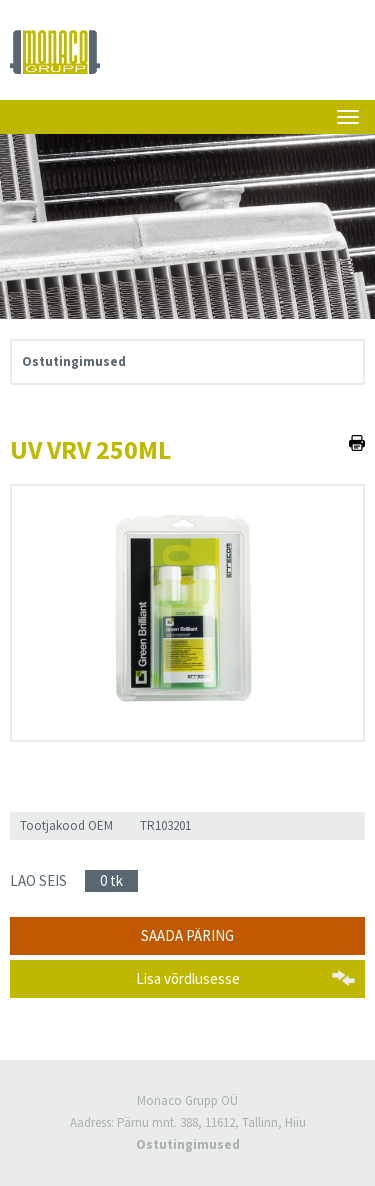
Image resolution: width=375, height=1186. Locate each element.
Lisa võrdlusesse (188, 978)
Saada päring (187, 935)
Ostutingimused (74, 361)
